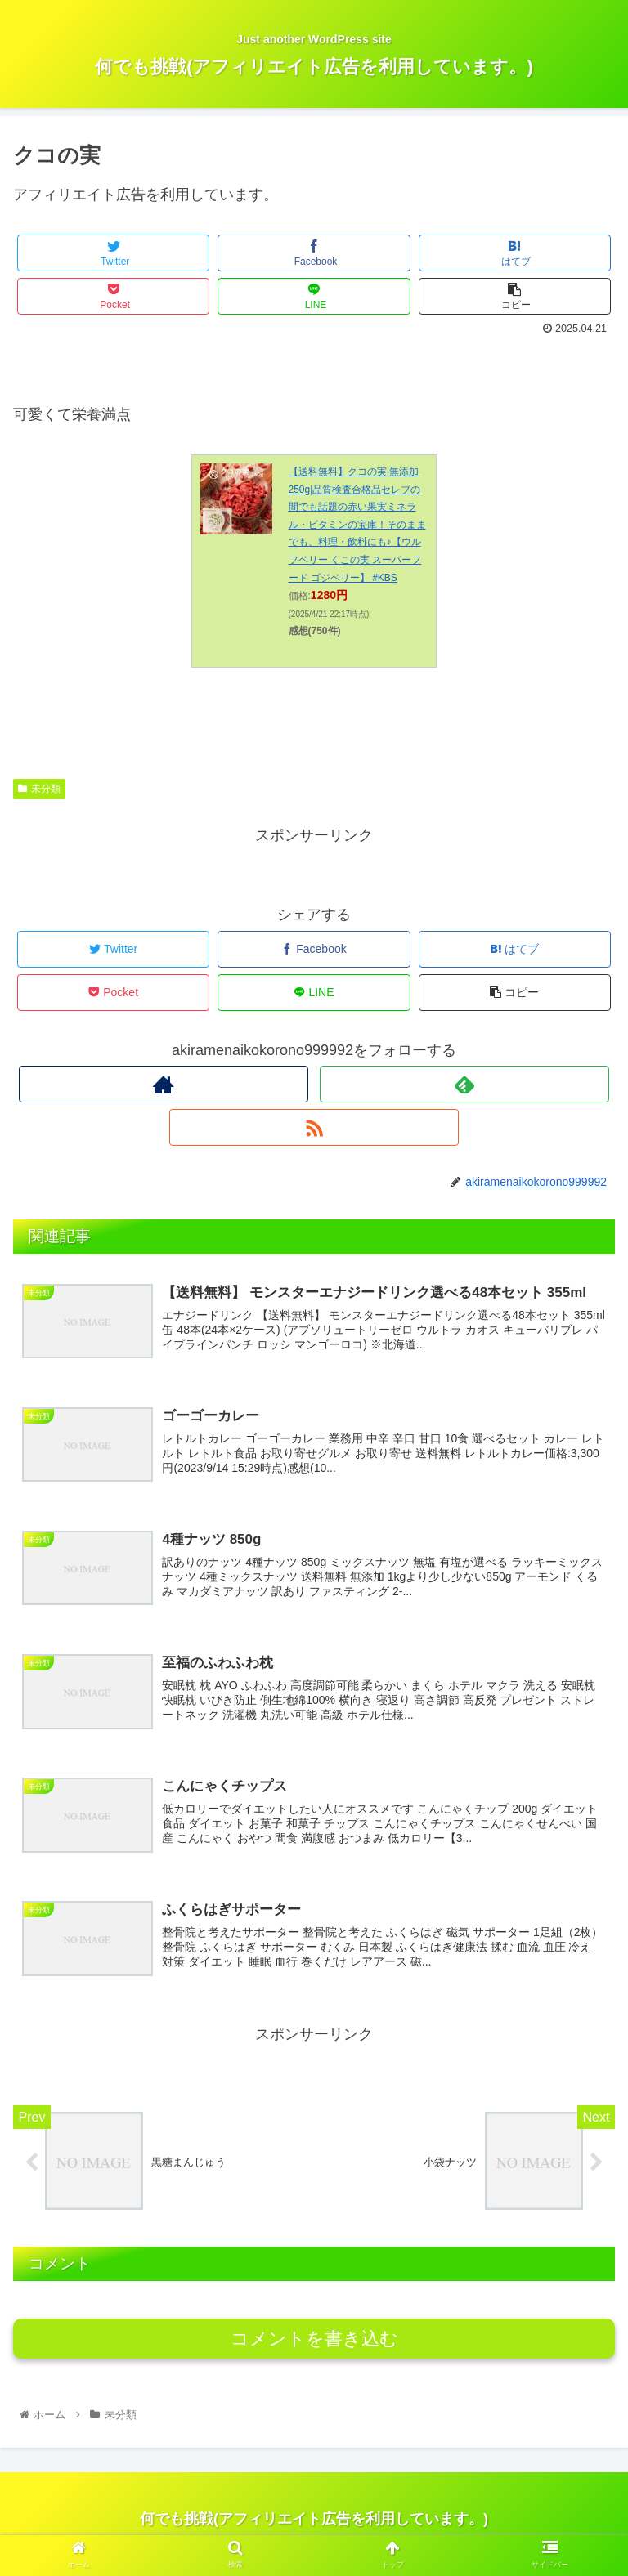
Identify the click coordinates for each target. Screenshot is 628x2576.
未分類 (39, 788)
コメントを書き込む (314, 2348)
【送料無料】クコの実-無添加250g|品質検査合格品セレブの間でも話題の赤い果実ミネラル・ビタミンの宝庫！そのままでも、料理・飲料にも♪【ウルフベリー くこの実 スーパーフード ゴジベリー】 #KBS (357, 525)
